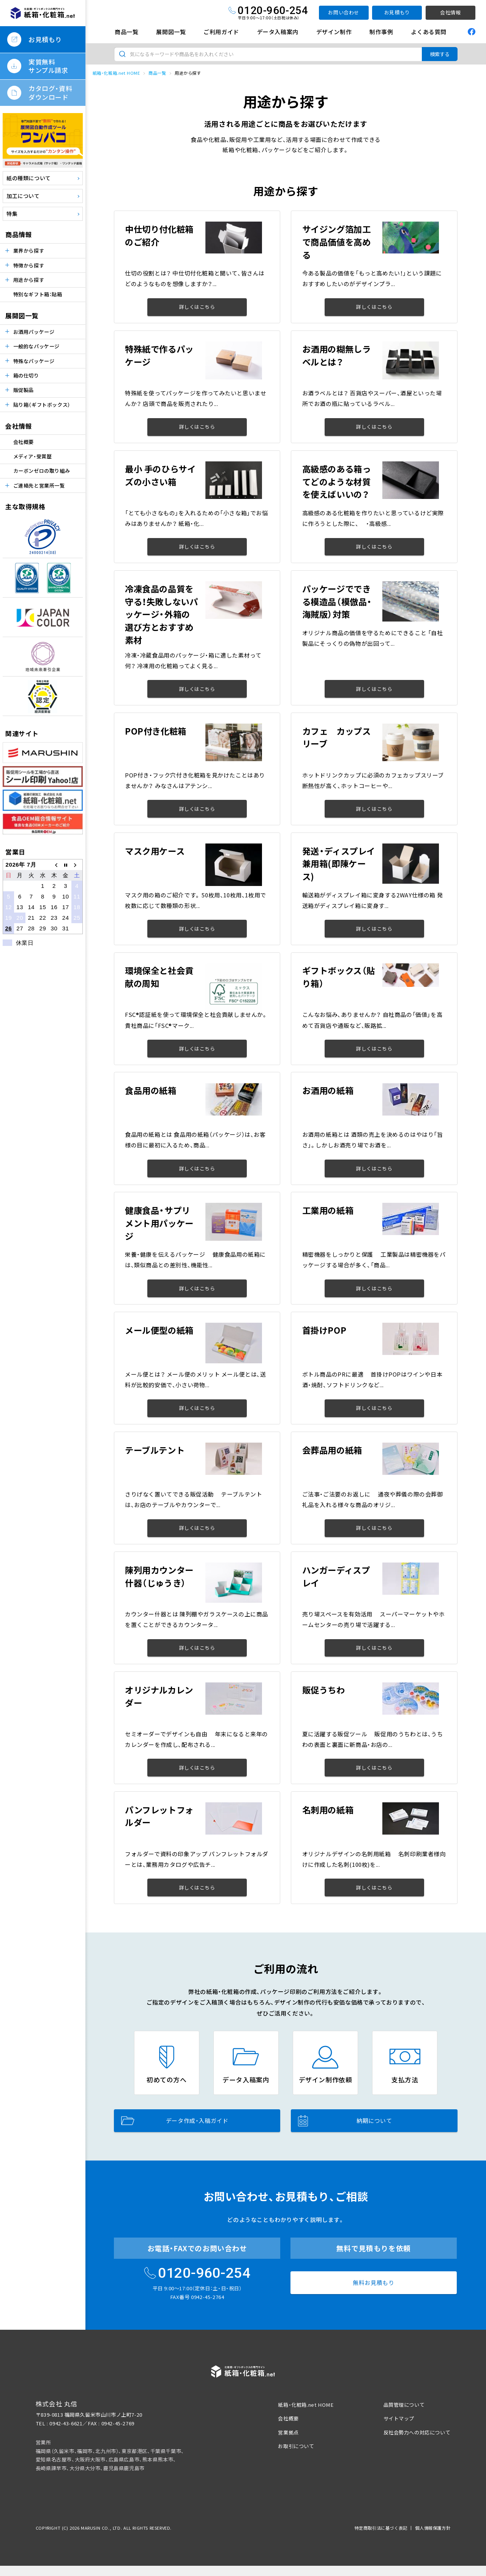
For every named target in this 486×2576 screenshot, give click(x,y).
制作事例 (381, 32)
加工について (23, 196)
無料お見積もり (373, 2282)
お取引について (296, 2446)
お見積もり (397, 12)
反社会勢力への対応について (417, 2432)
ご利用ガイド (221, 32)
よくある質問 (429, 32)
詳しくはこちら (197, 306)
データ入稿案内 (277, 32)
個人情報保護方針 (432, 2528)
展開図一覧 (171, 32)
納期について (345, 2120)
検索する (440, 54)
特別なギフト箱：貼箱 (37, 294)
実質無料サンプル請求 (48, 66)
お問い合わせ (343, 12)
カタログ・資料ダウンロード (50, 92)
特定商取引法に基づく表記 (381, 2528)
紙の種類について (28, 178)
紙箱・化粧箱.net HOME (116, 73)
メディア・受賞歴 (32, 456)
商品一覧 (126, 32)
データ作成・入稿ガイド (175, 2120)
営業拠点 (288, 2432)
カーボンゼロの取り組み (41, 470)
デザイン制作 (334, 32)
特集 (11, 213)
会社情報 (450, 12)
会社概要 (23, 441)
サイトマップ (399, 2418)
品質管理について (404, 2404)
